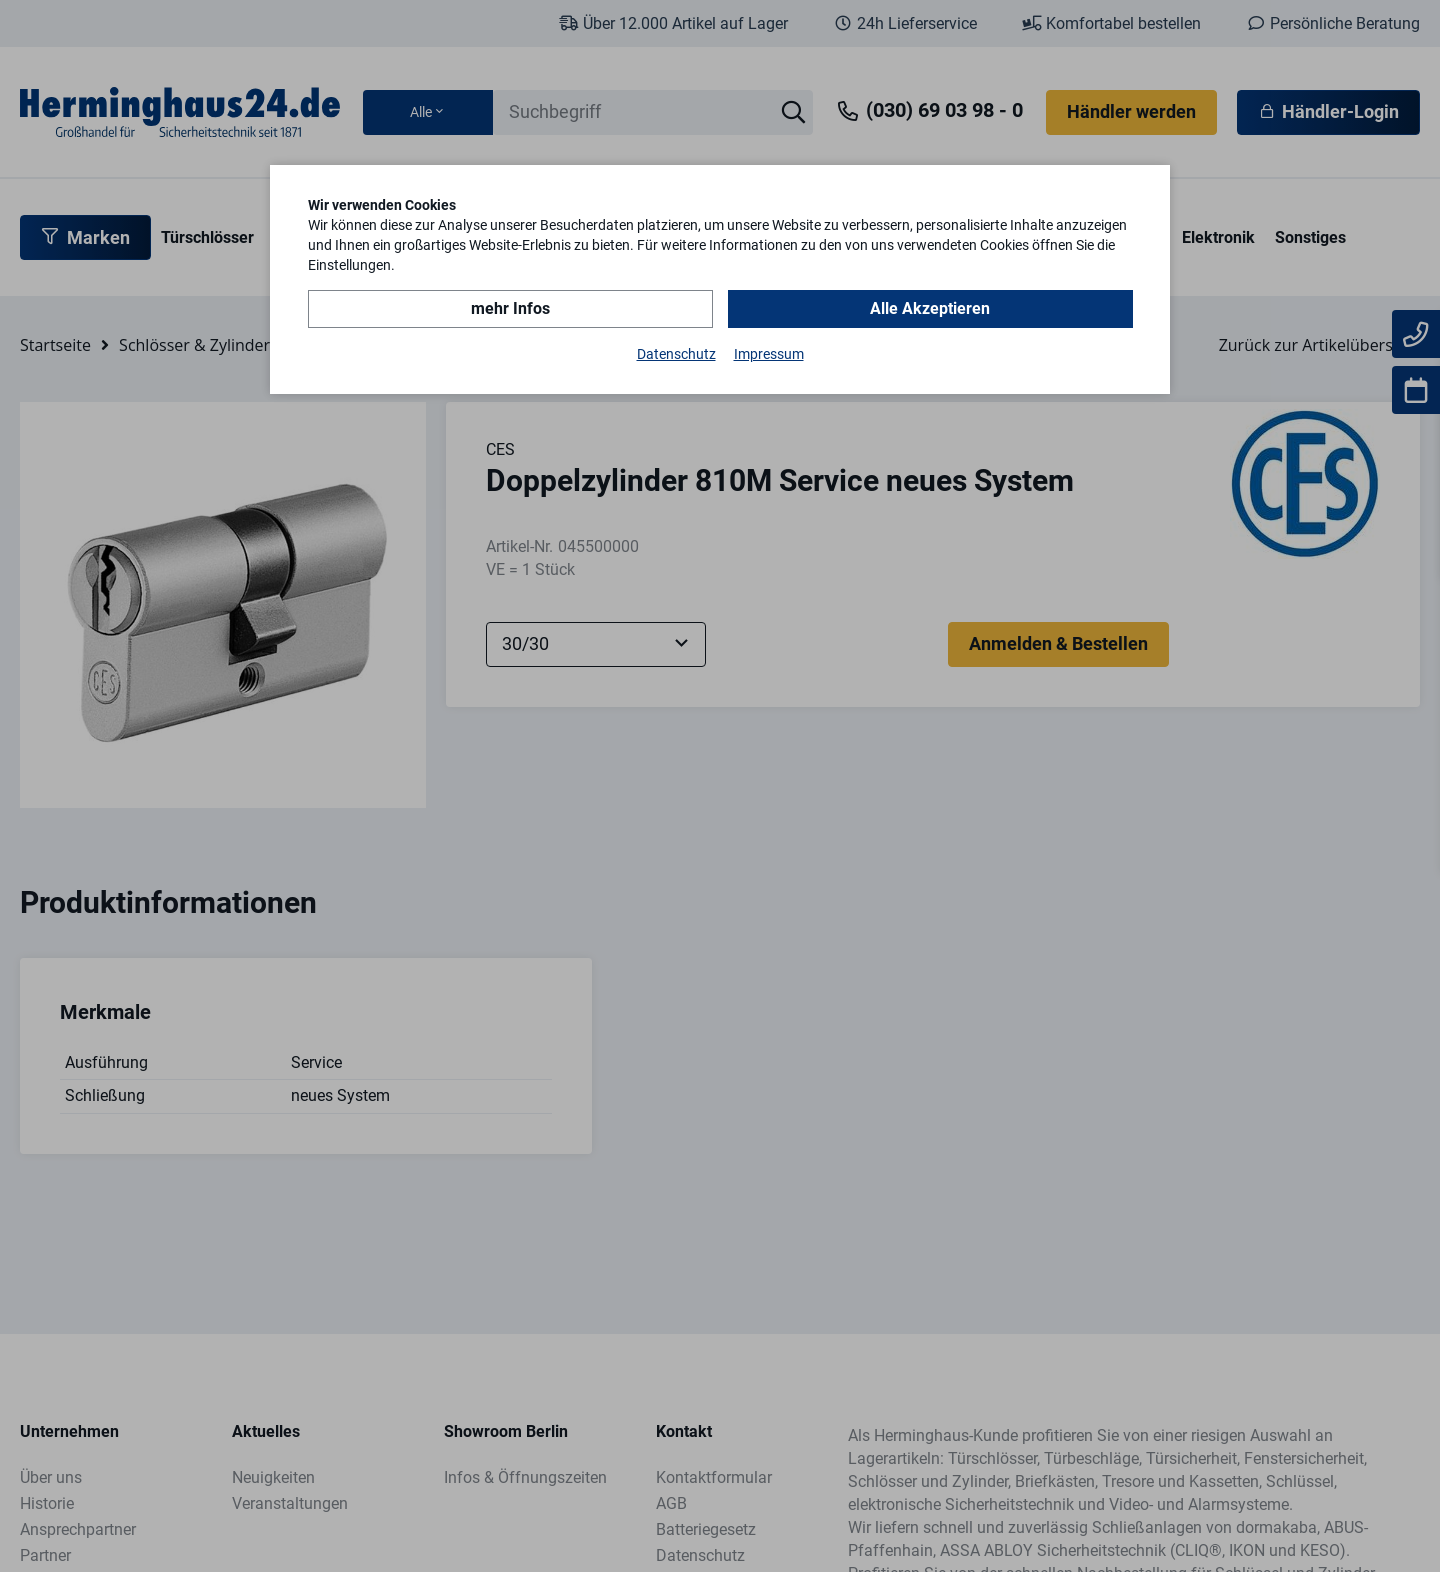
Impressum (769, 354)
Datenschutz (676, 354)
